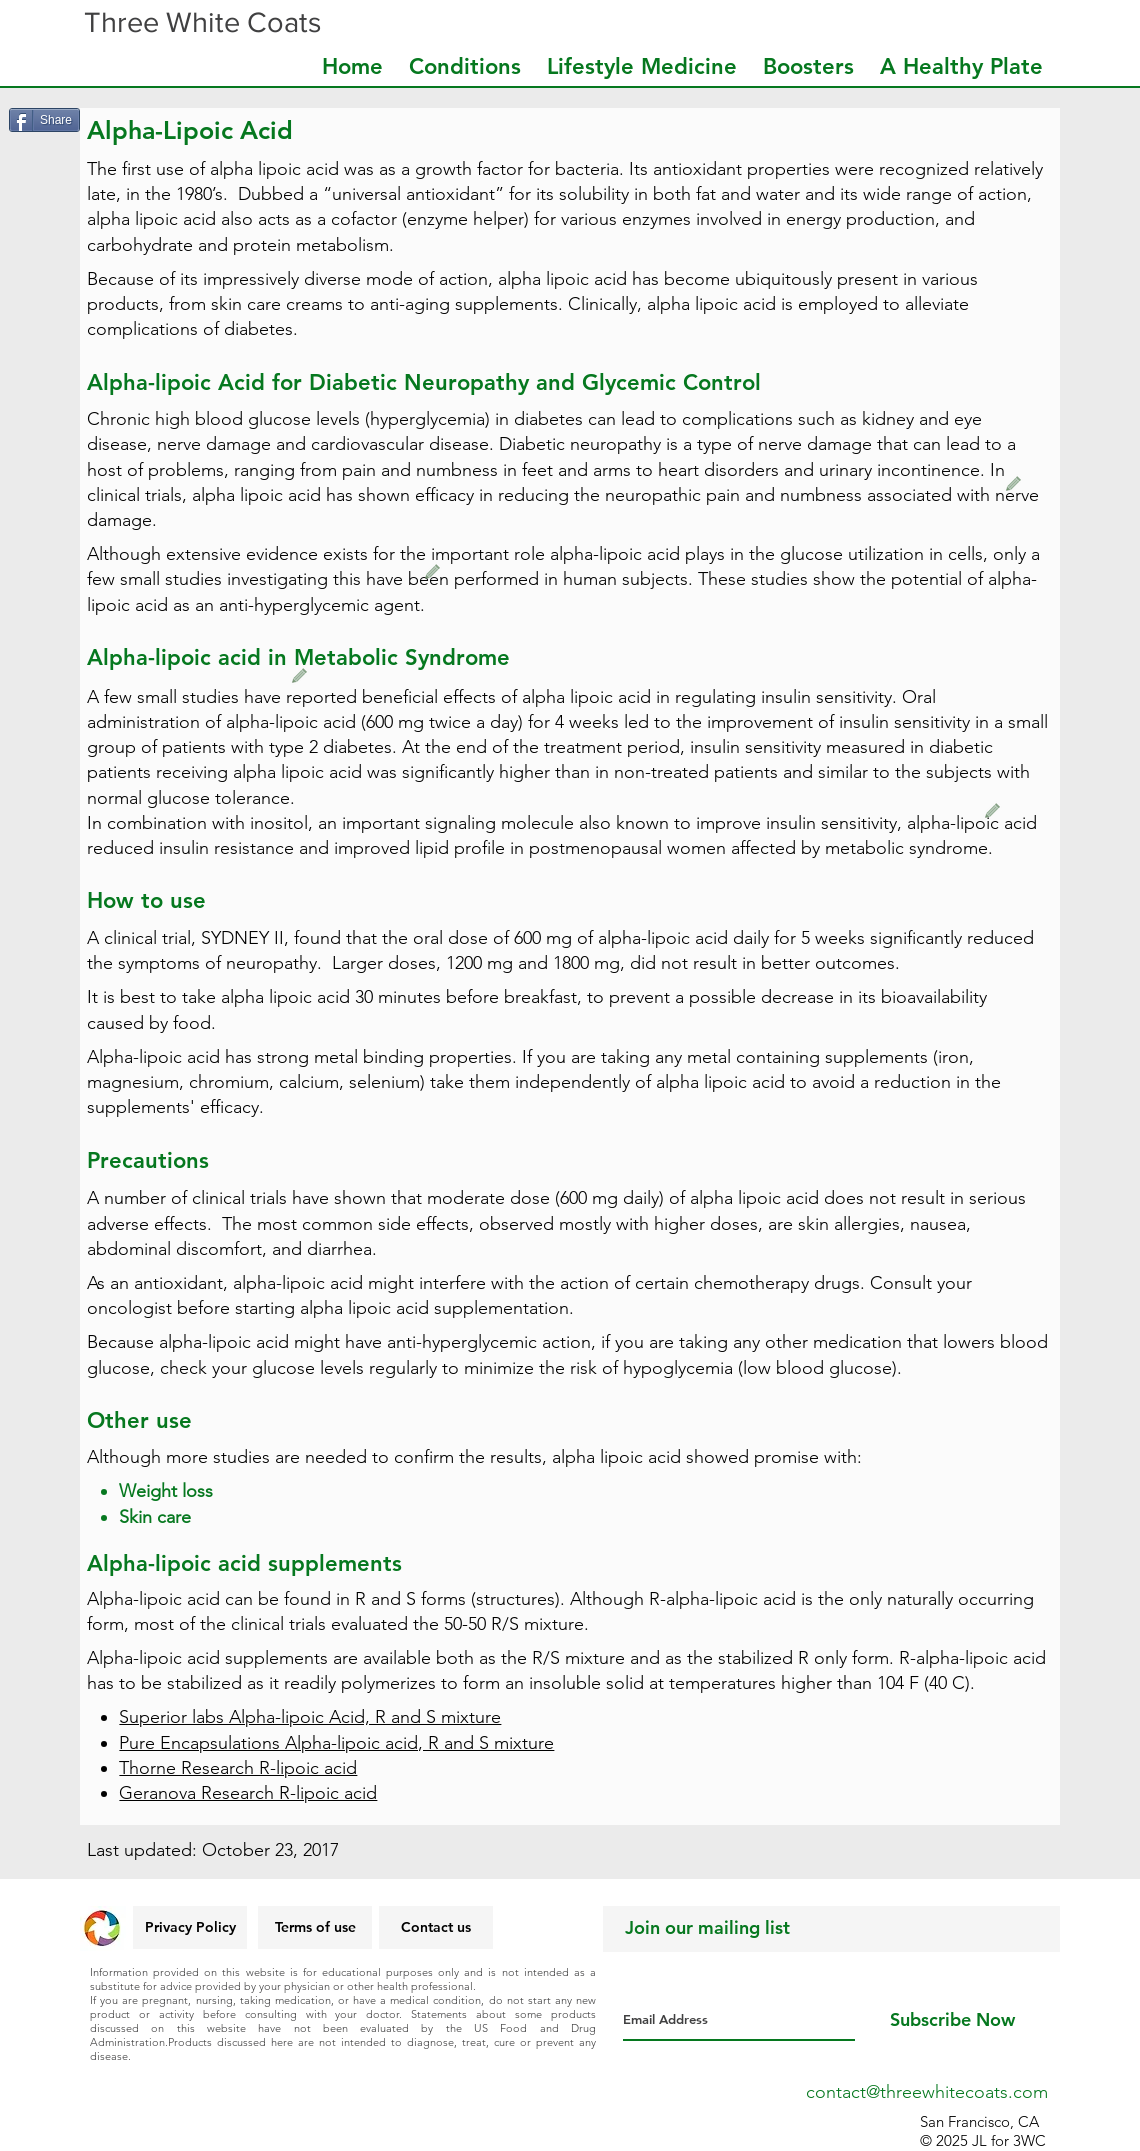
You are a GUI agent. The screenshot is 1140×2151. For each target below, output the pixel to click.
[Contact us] (436, 1927)
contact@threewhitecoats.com (927, 2092)
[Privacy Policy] (190, 1927)
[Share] (44, 120)
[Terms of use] (315, 1927)
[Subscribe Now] (952, 2020)
